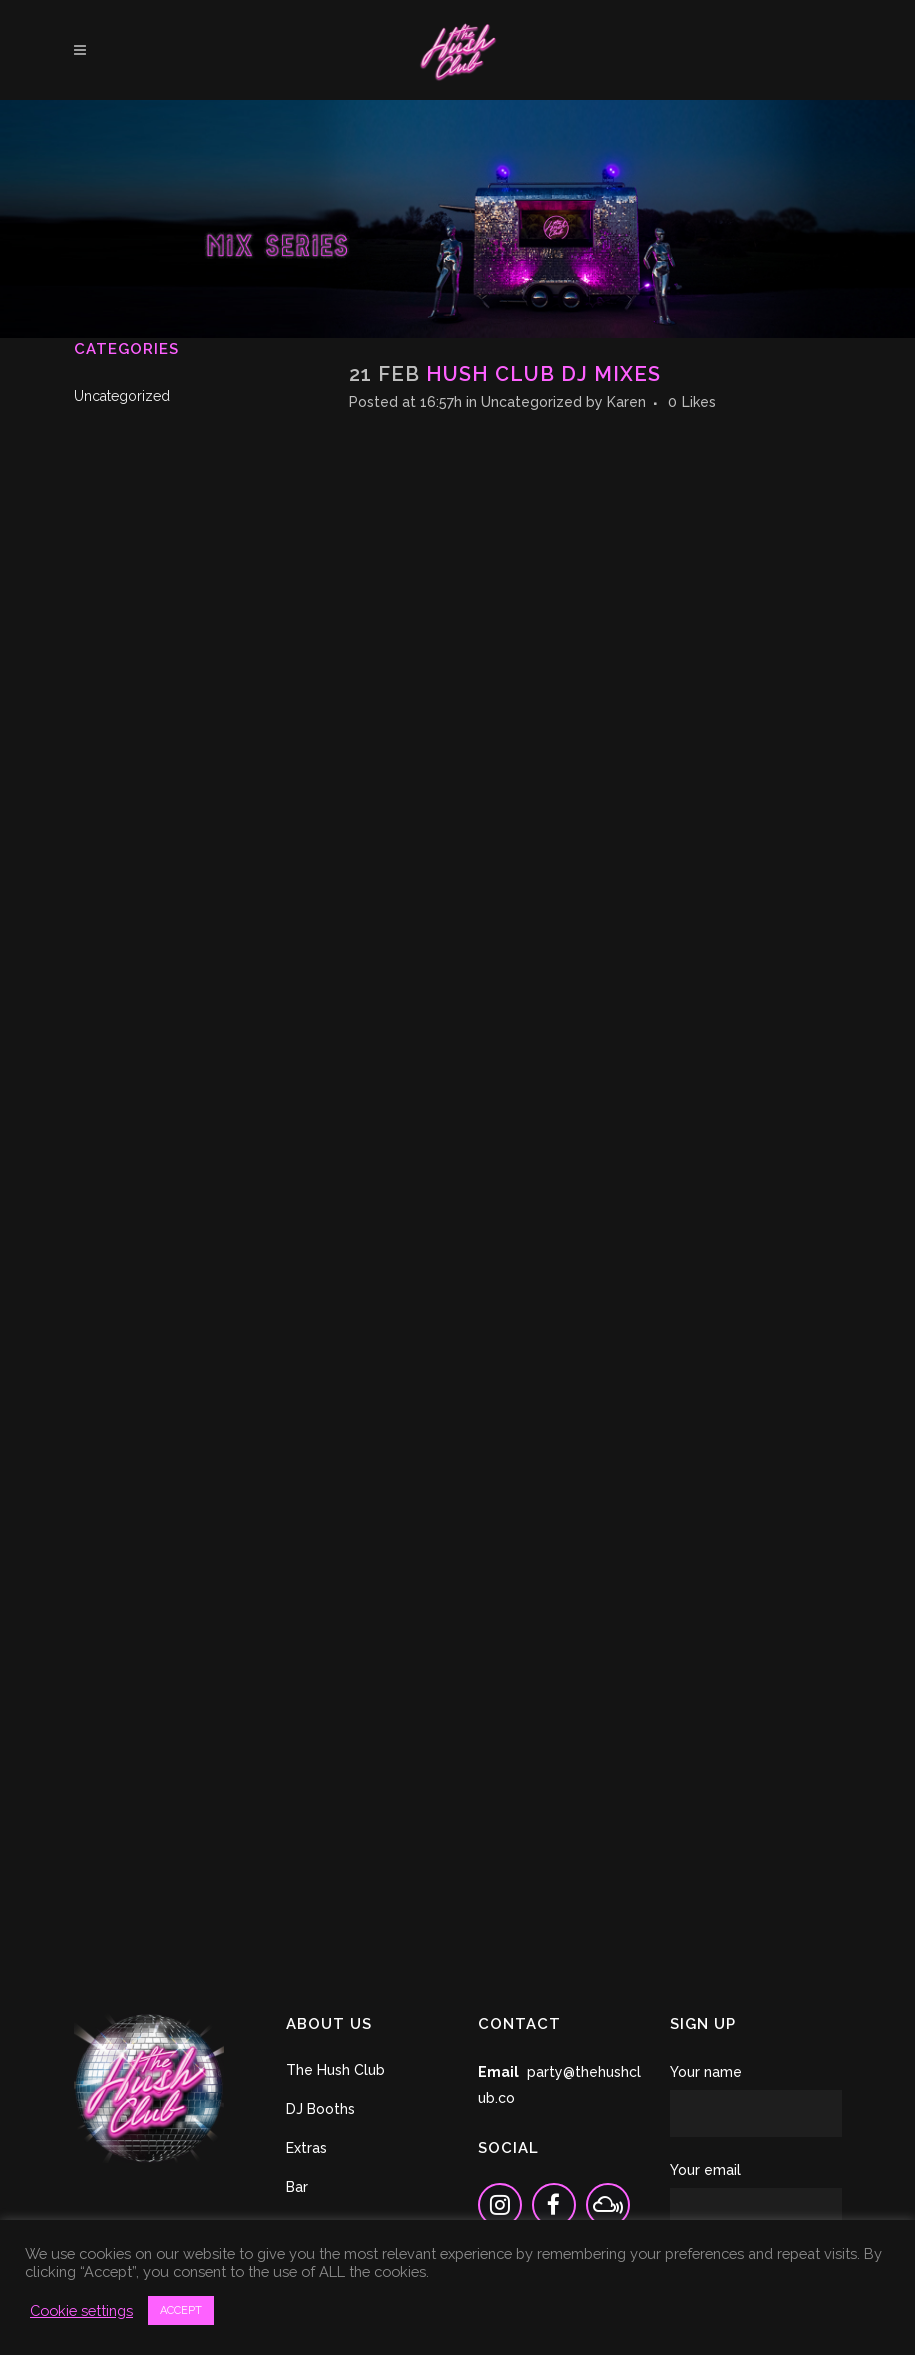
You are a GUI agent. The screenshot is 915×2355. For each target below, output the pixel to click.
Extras (306, 2148)
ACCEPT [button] (181, 2310)
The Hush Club (335, 2070)
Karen (626, 402)
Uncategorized (122, 396)
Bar (297, 2187)
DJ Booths (320, 2109)
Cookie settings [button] (81, 2310)
